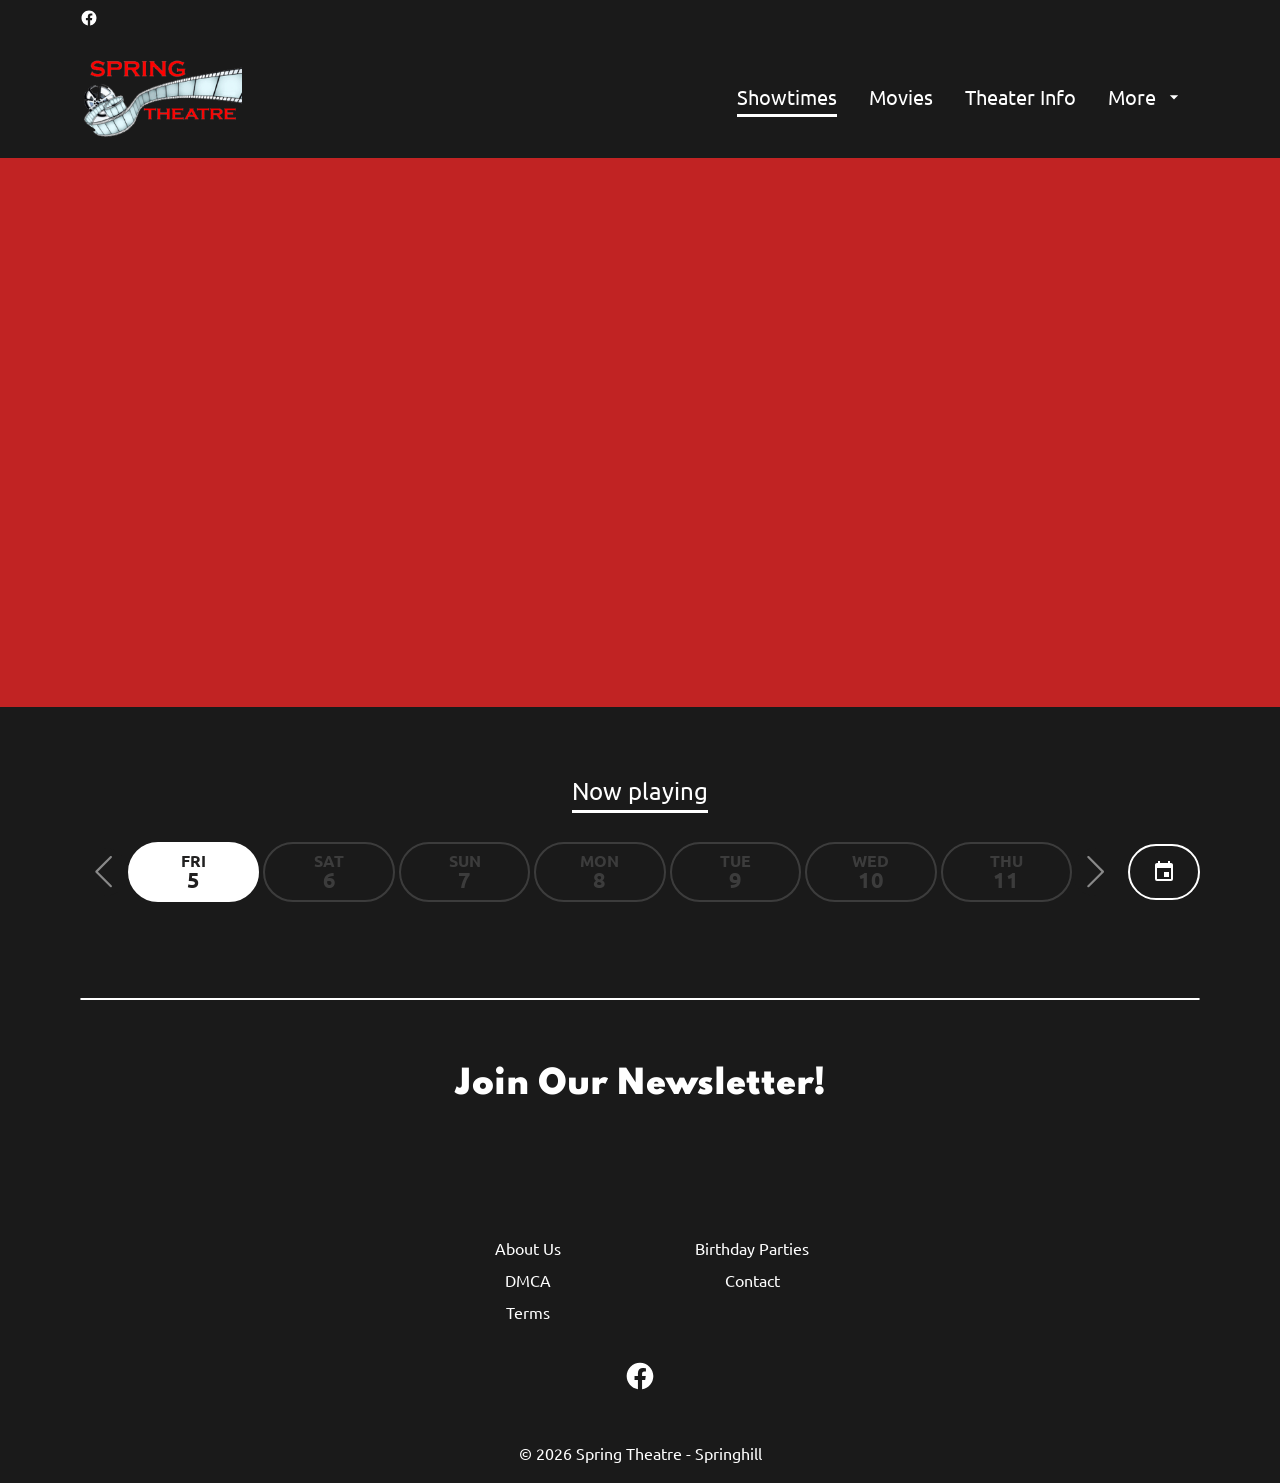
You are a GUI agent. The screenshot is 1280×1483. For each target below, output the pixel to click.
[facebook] (89, 18)
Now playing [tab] (640, 790)
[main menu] (960, 97)
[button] (104, 872)
